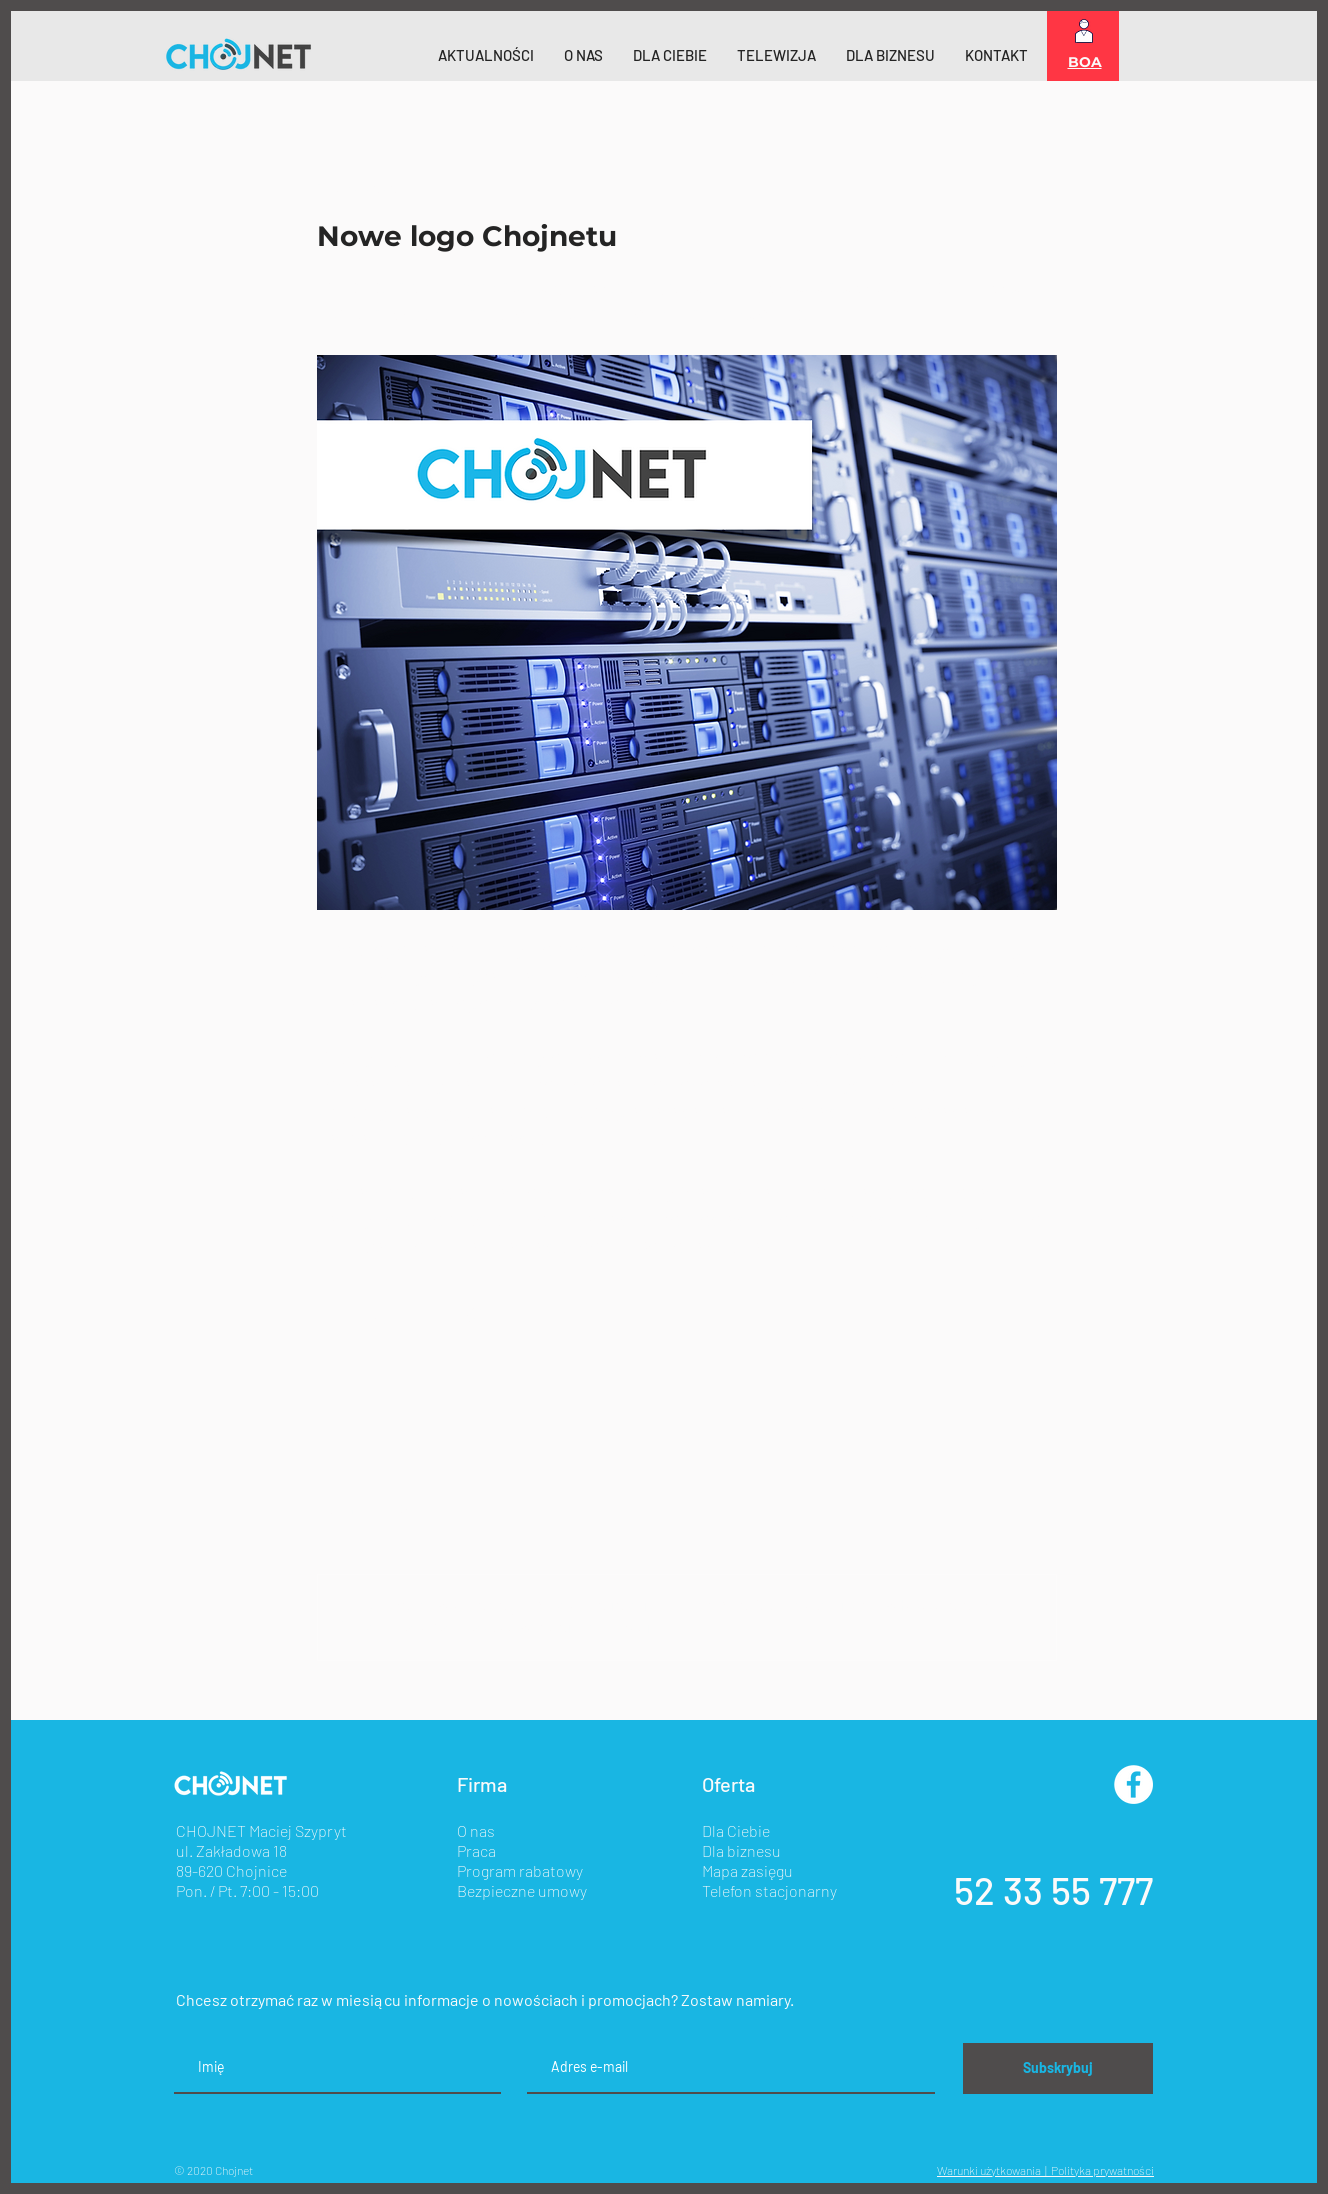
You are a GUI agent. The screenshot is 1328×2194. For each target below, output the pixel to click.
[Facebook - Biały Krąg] (1133, 1784)
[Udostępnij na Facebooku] (326, 1314)
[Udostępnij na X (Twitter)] (375, 1314)
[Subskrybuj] (1058, 2068)
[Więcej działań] (1045, 189)
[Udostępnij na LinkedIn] (424, 1314)
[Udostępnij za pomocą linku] (473, 1314)
